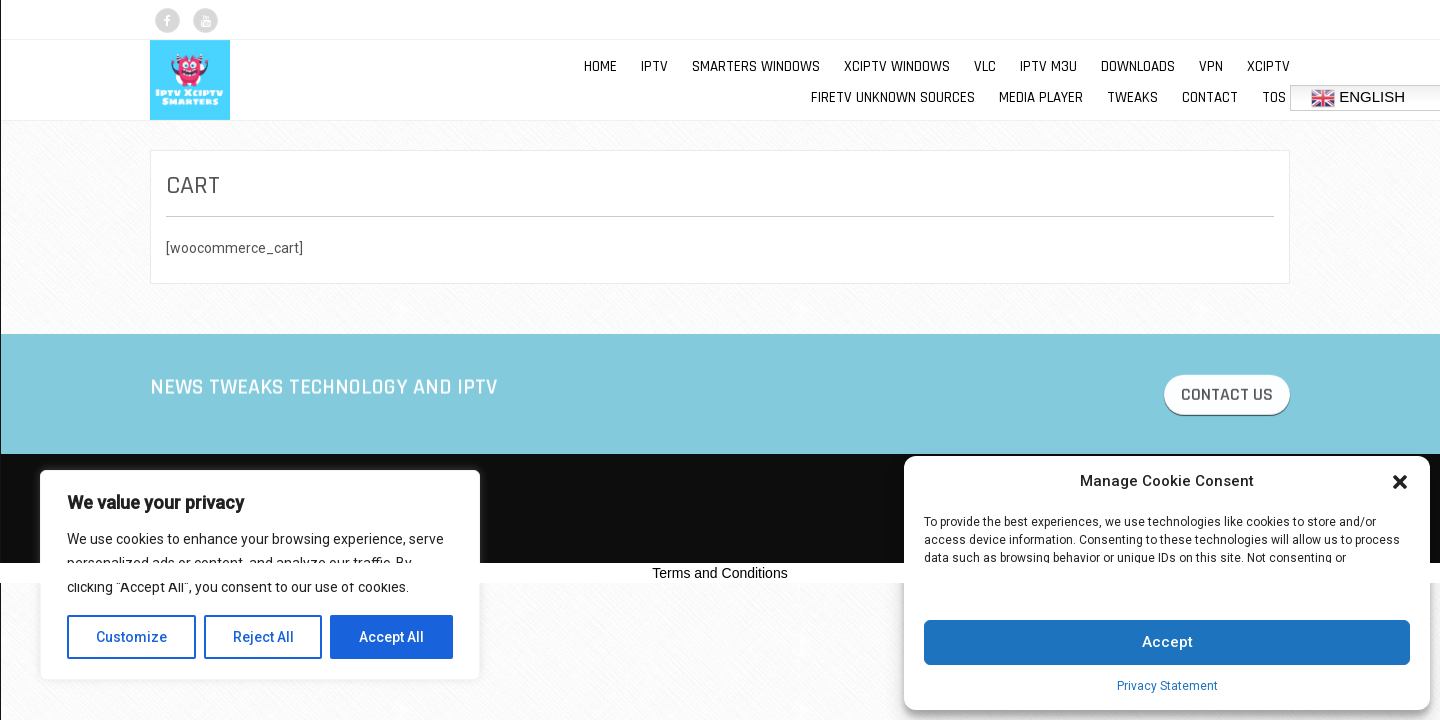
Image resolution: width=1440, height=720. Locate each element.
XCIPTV (1268, 66)
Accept (1167, 642)
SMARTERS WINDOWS (756, 66)
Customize (131, 637)
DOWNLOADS (1138, 66)
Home (600, 66)
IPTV (654, 66)
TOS (1274, 97)
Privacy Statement (1167, 686)
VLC (985, 66)
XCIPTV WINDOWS (897, 66)
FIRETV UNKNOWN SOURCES (893, 97)
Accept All (391, 637)
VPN (1211, 66)
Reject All (263, 637)
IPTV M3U (1048, 66)
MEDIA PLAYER (1041, 97)
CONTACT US (1227, 397)
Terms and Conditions (719, 573)
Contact (1210, 97)
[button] (1400, 482)
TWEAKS (1132, 97)
